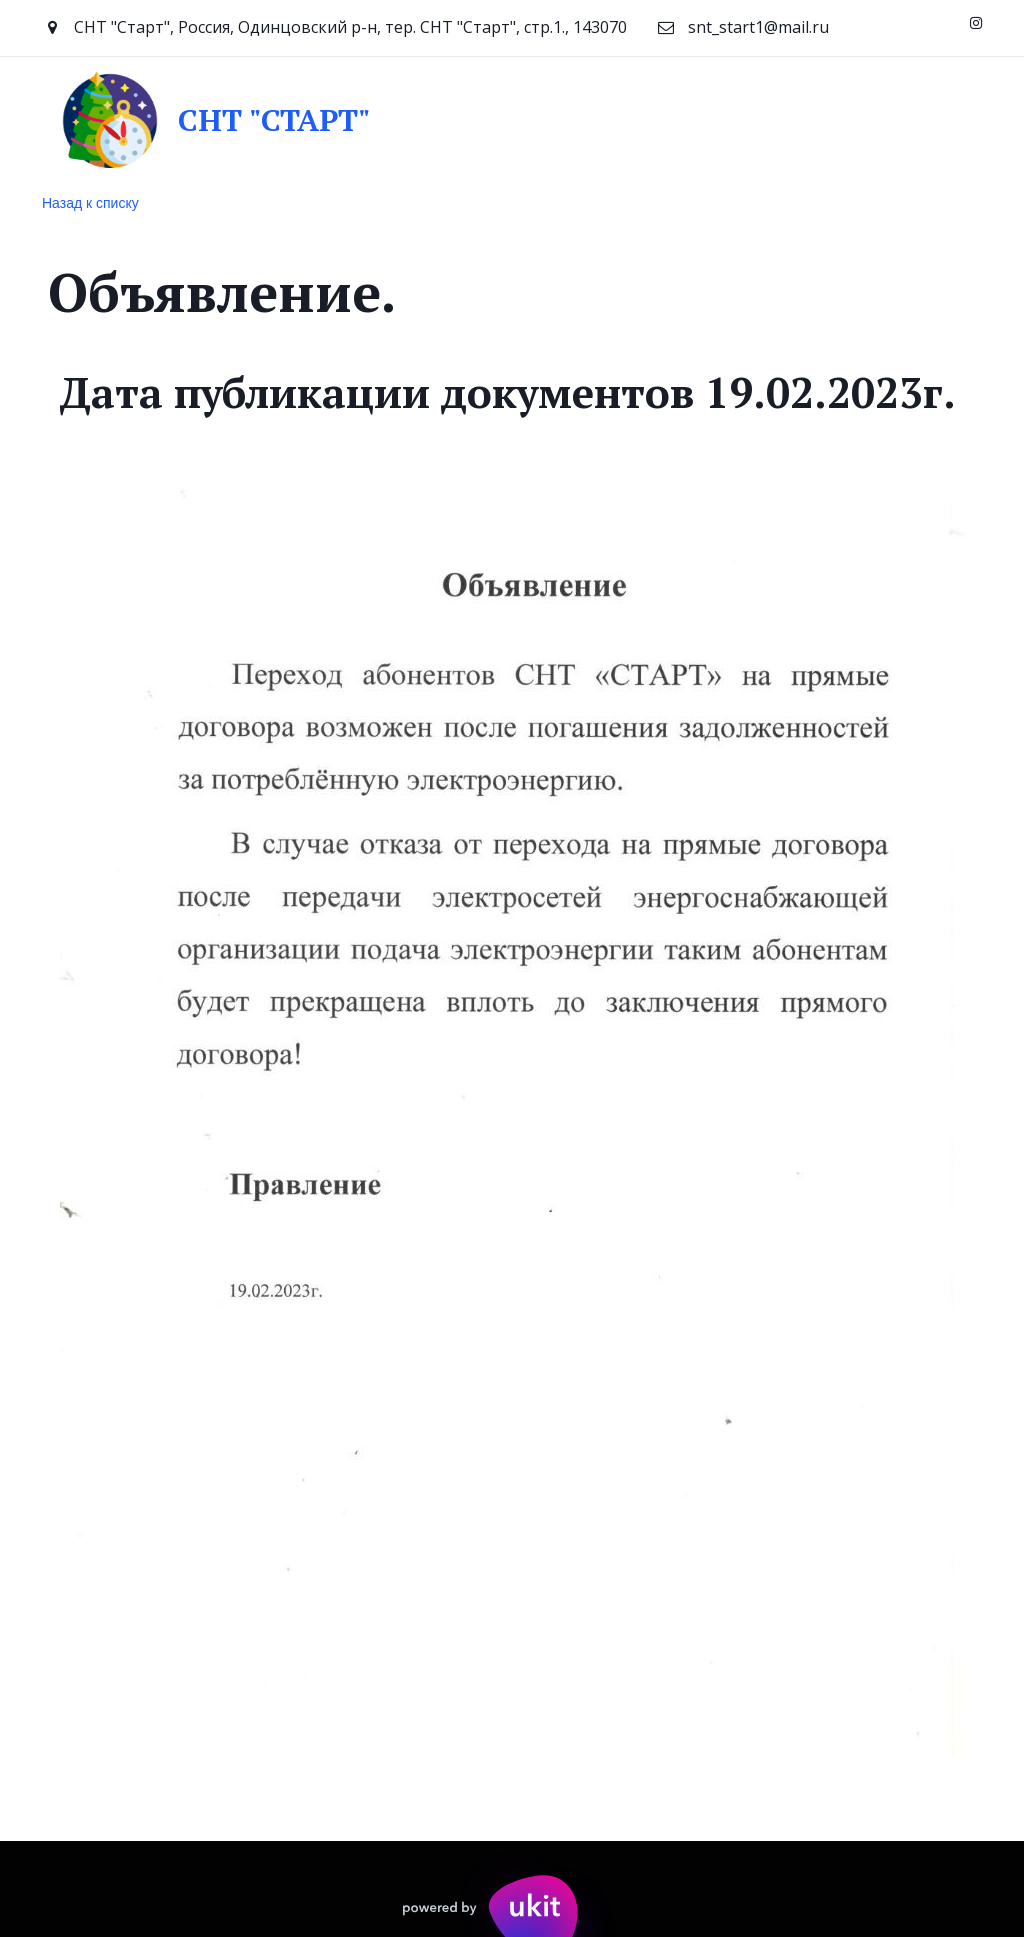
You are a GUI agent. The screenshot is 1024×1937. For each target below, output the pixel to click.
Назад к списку (90, 203)
